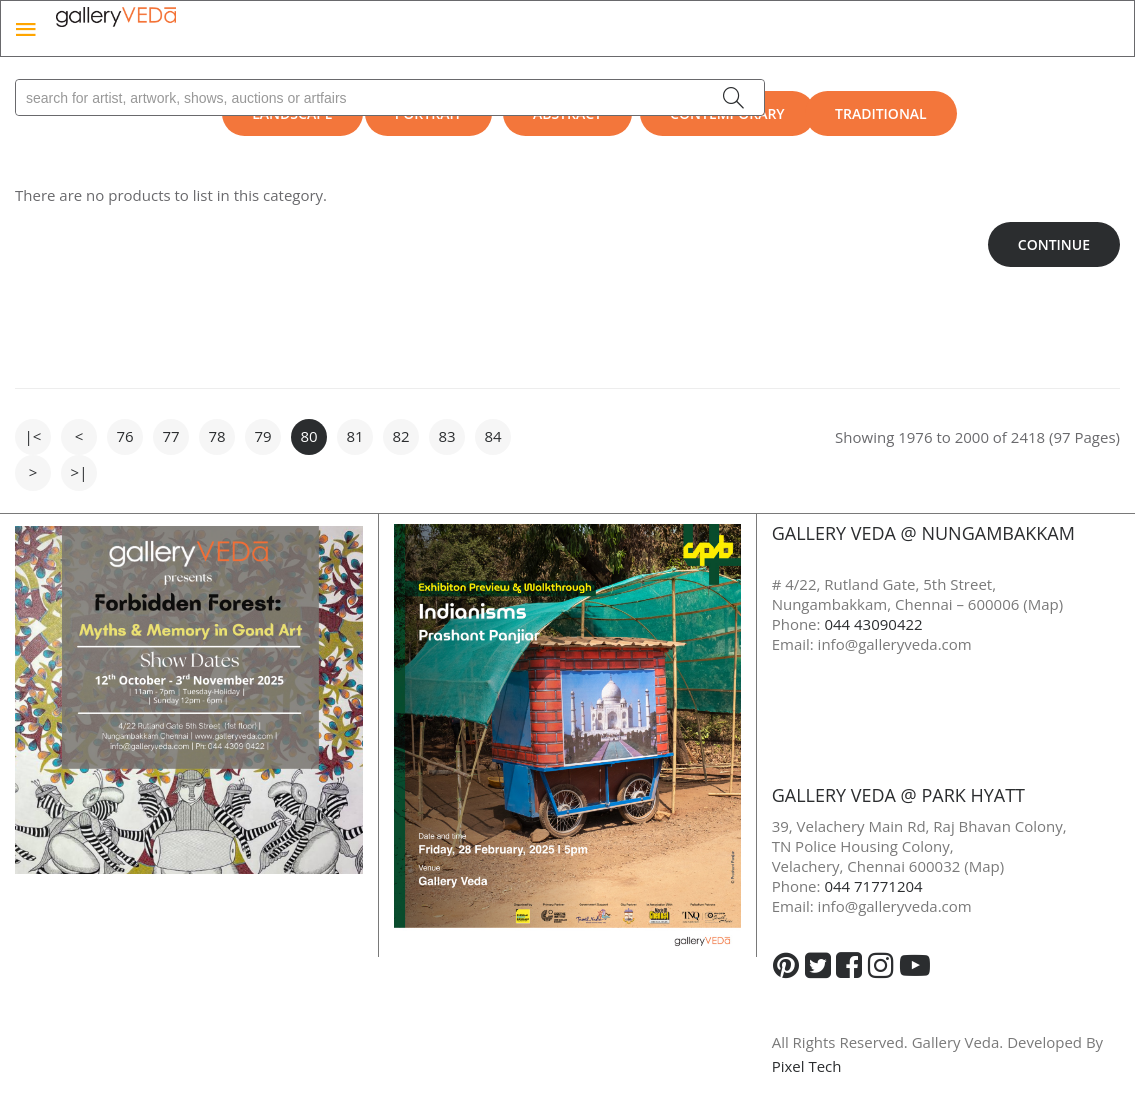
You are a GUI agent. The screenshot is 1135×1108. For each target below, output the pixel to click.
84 (492, 436)
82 (400, 436)
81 (354, 436)
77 (170, 436)
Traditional (881, 113)
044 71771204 (873, 886)
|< (33, 436)
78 (216, 436)
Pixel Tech (807, 1066)
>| (79, 472)
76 (124, 436)
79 (262, 436)
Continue (1054, 244)
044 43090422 (873, 624)
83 (446, 436)
